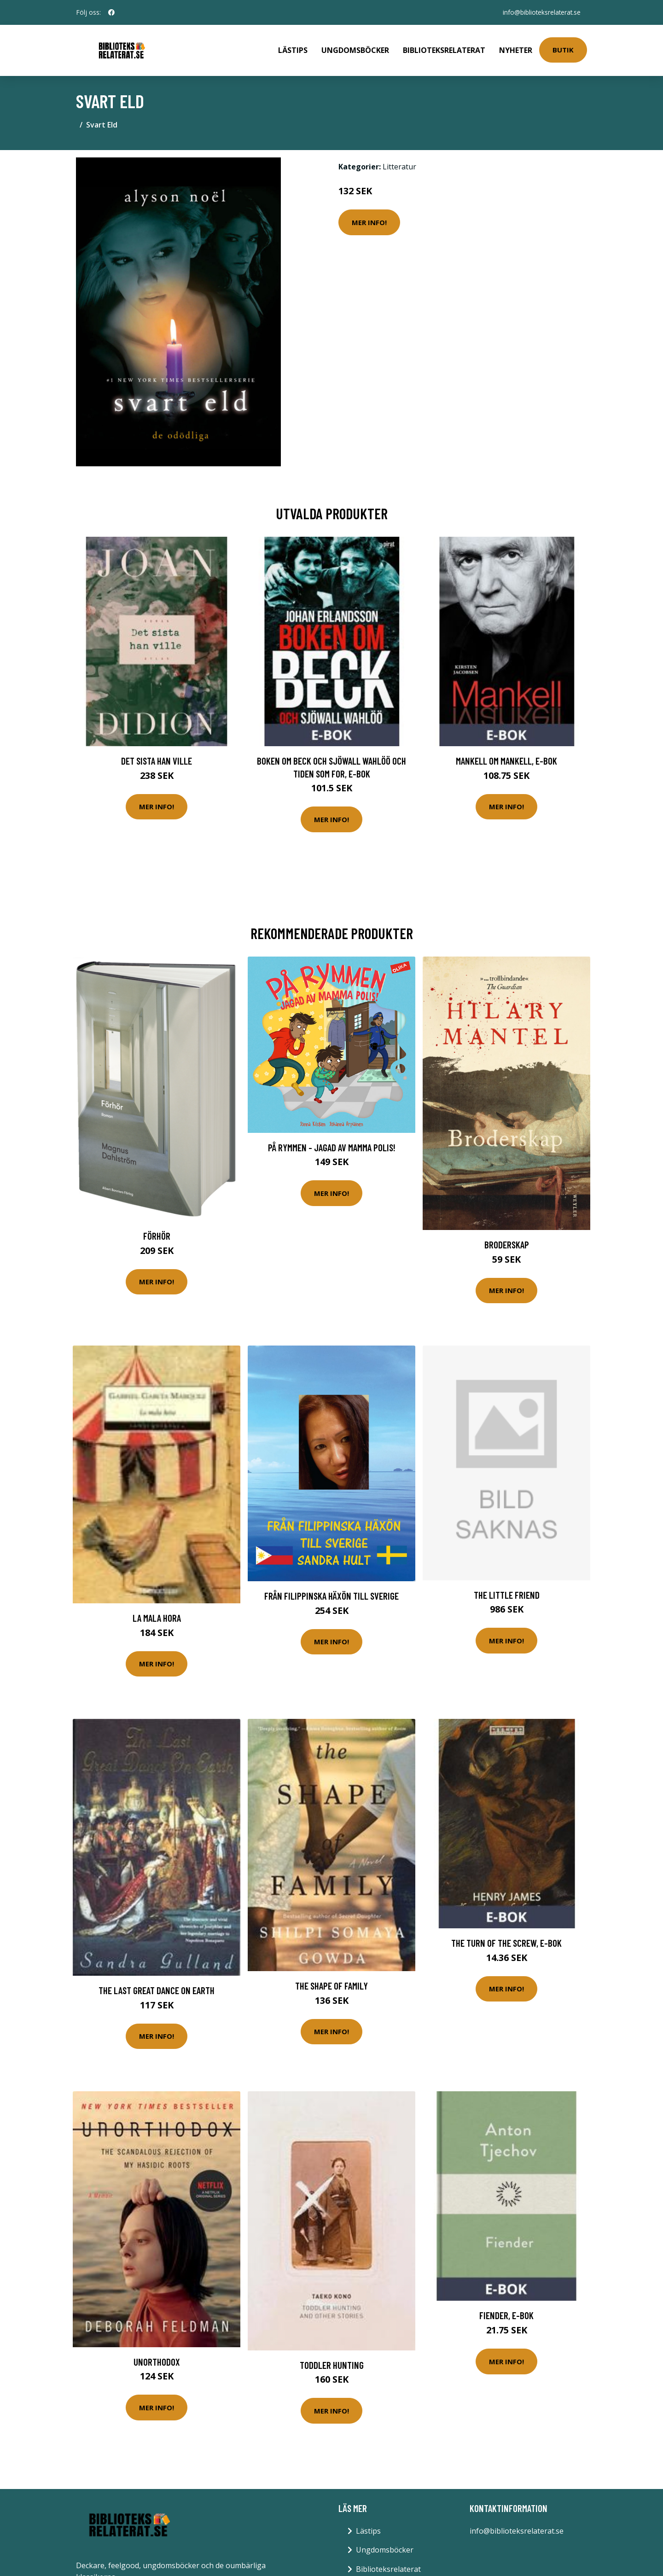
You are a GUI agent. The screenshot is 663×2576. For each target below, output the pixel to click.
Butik (563, 48)
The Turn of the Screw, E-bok (506, 1940)
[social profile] (111, 12)
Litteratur (399, 164)
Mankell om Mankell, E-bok (506, 758)
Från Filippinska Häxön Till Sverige (331, 1593)
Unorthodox (157, 2359)
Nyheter (515, 49)
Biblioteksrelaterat (444, 49)
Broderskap (506, 1242)
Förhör (156, 1233)
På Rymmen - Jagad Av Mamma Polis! (331, 1145)
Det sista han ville (156, 758)
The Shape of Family (331, 1983)
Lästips (293, 49)
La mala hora (157, 1615)
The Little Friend (507, 1592)
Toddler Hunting (332, 2362)
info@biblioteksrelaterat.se (540, 12)
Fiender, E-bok (506, 2313)
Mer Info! (369, 220)
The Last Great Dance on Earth (157, 1988)
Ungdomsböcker (355, 49)
